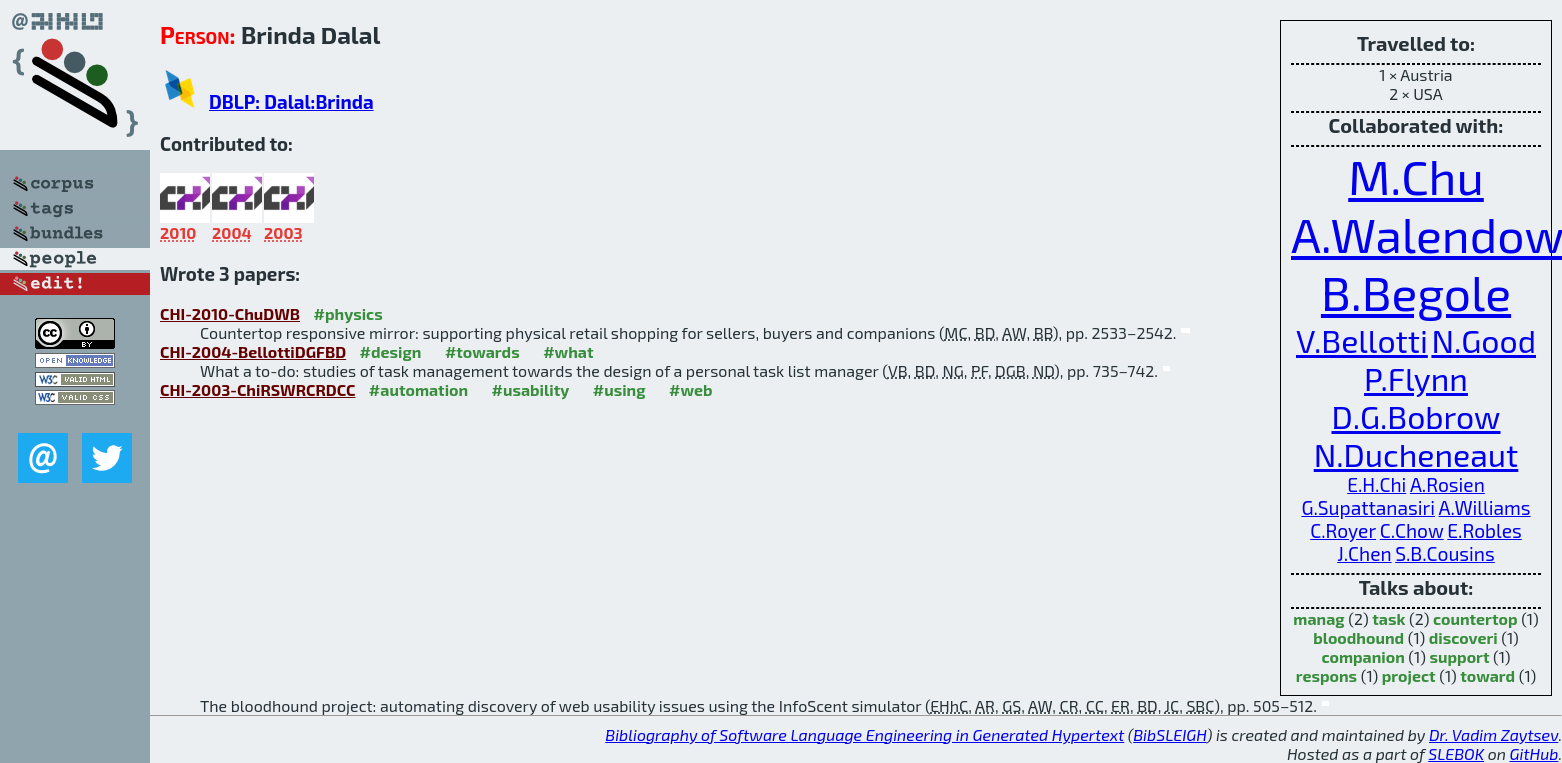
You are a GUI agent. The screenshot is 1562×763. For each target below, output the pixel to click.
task (1388, 618)
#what (568, 351)
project (1409, 675)
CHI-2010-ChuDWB (230, 313)
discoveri (1463, 637)
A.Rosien (1447, 484)
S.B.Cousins (1445, 553)
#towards (482, 351)
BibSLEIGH (1169, 734)
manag (1318, 618)
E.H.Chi (1376, 484)
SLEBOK (1456, 753)
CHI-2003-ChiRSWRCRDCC (257, 389)
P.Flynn (1416, 378)
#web (690, 389)
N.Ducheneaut (1416, 454)
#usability (531, 389)
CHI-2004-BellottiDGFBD (253, 351)
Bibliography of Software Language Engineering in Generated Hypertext (864, 734)
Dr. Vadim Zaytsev (1493, 734)
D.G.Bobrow (1416, 416)
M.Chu (1416, 176)
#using (619, 389)
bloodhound (1358, 637)
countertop (1475, 618)
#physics (348, 313)
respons (1326, 675)
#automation (418, 389)
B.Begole (1416, 292)
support (1459, 656)
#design (391, 351)
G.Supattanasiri (1368, 507)
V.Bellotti (1362, 340)
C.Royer (1343, 530)
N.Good (1483, 340)
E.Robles (1484, 530)
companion (1362, 656)
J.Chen (1364, 553)
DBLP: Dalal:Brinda (291, 101)
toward (1487, 675)
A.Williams (1485, 507)
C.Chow (1412, 530)
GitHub (1534, 753)
